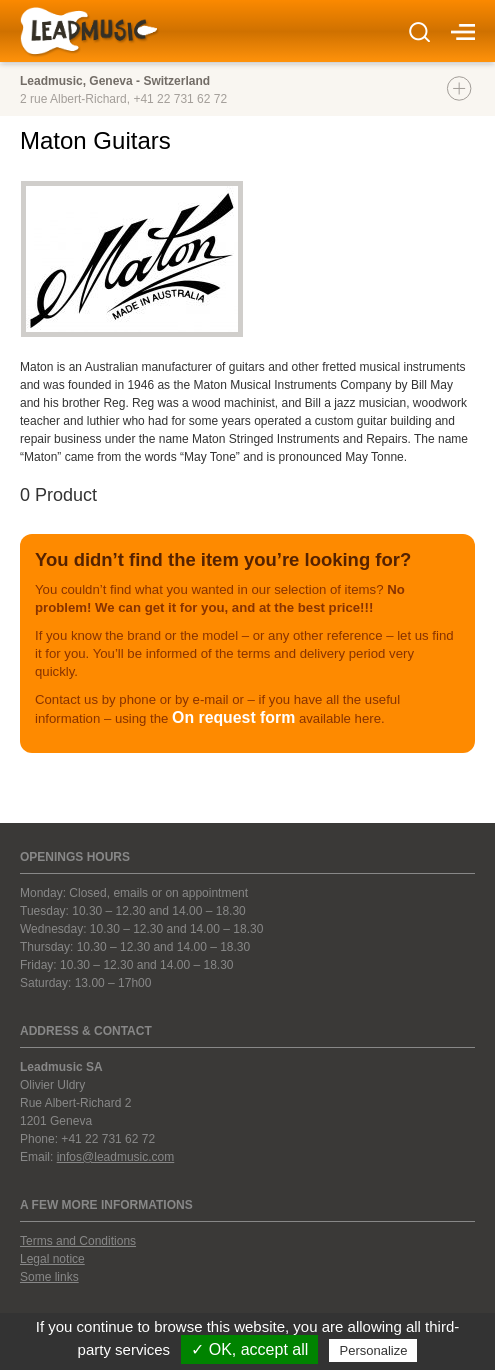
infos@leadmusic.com (116, 1157)
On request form (233, 717)
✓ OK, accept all (249, 1349)
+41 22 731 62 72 (180, 99)
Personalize (373, 1350)
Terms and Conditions (78, 1241)
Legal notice (52, 1259)
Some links (49, 1277)
